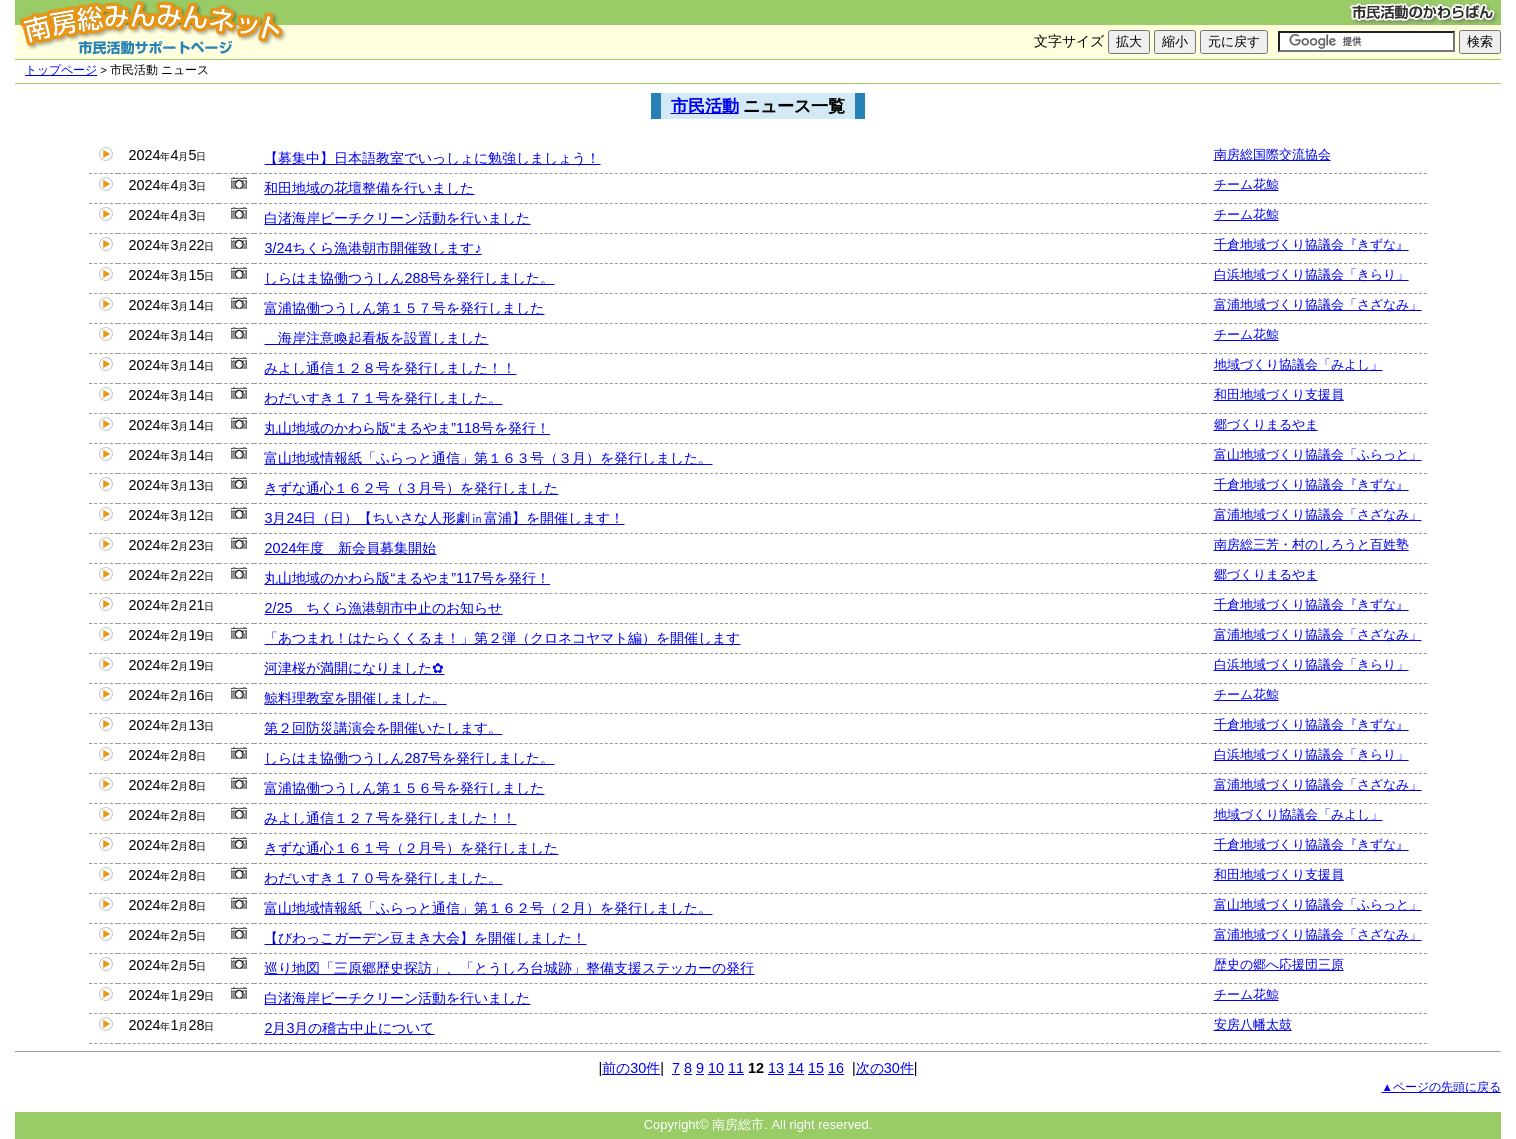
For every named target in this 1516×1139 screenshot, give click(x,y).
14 (796, 1068)
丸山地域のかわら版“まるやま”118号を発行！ (407, 428)
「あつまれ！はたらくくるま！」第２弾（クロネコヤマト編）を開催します (502, 638)
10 (716, 1068)
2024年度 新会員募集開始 (350, 548)
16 (836, 1068)
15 (816, 1068)
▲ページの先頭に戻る (1440, 1087)
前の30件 (631, 1068)
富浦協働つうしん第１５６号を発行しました (404, 788)
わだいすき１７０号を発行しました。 (383, 878)
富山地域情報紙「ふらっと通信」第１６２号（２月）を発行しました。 (488, 908)
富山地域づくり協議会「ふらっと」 (1318, 454)
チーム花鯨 (1246, 184)
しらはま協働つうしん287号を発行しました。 (409, 758)
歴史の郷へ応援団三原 (1279, 964)
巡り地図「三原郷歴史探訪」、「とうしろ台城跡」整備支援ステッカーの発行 (509, 968)
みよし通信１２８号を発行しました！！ (390, 368)
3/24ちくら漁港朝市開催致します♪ (372, 248)
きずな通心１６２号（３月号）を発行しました (411, 488)
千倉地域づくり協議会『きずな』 (1311, 244)
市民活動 (705, 106)
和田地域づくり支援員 (1279, 394)
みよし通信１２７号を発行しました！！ (390, 818)
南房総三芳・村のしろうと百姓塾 (1311, 544)
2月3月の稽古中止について (349, 1028)
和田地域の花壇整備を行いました (369, 188)
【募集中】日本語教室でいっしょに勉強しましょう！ (432, 158)
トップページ (61, 70)
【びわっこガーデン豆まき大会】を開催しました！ (425, 938)
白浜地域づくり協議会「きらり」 (1311, 274)
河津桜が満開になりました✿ (354, 668)
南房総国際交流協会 (1272, 154)
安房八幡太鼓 (1253, 1024)
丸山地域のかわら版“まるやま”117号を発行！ (407, 578)
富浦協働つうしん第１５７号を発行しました (404, 308)
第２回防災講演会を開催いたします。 (383, 728)
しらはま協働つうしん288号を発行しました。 (409, 278)
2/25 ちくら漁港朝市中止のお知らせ (383, 608)
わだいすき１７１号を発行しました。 (383, 398)
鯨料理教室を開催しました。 (355, 698)
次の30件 (885, 1068)
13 (776, 1068)
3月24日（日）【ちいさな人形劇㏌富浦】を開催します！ (444, 518)
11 (736, 1068)
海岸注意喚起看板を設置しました (376, 338)
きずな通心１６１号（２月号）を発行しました (411, 848)
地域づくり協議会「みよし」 (1298, 364)
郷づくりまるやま (1266, 424)
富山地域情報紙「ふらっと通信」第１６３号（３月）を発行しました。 (488, 458)
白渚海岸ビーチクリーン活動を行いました (397, 218)
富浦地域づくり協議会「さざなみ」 (1318, 304)
